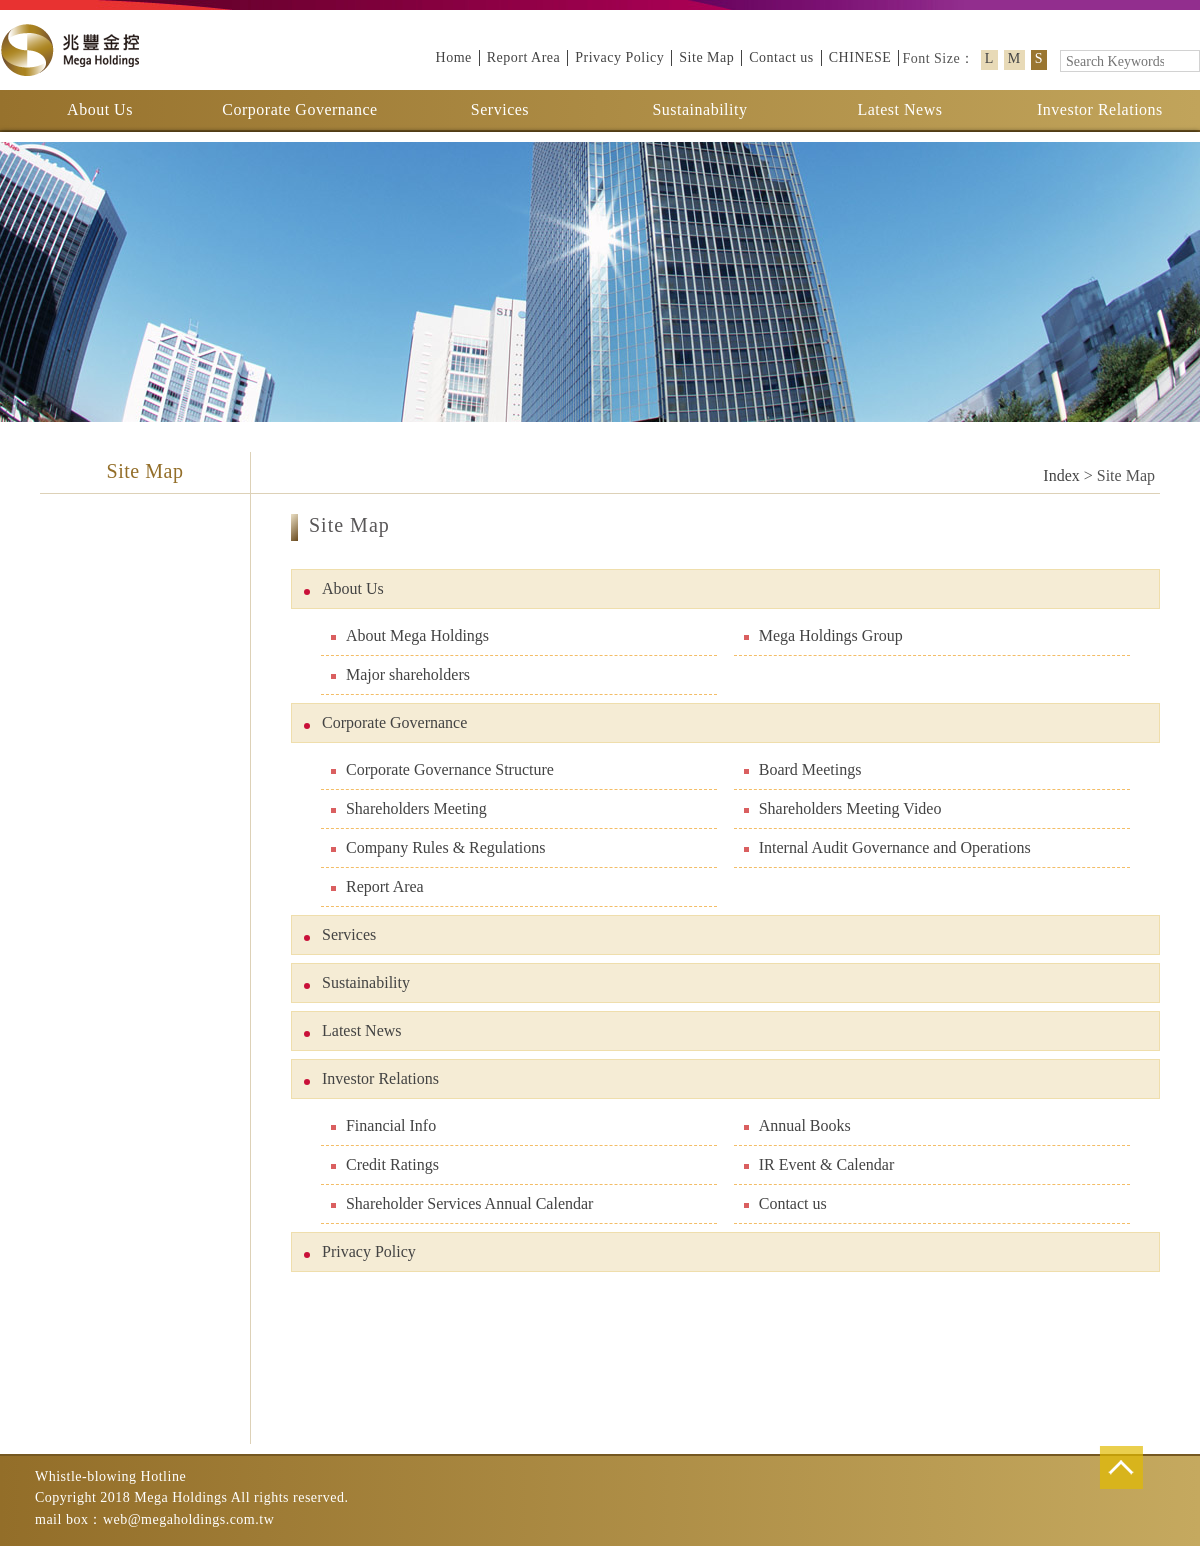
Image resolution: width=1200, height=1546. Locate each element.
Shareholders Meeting (409, 808)
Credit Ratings (385, 1164)
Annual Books (797, 1125)
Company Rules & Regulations (438, 847)
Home (454, 57)
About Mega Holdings (410, 635)
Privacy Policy (619, 57)
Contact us (781, 57)
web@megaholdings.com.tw (188, 1519)
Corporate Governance (299, 109)
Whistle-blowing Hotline (110, 1476)
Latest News (899, 109)
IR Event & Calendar (819, 1164)
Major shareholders (400, 674)
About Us (100, 109)
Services (500, 109)
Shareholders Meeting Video (843, 808)
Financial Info (383, 1125)
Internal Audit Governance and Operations (887, 847)
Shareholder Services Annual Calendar (462, 1203)
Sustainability (699, 109)
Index (1061, 475)
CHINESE (860, 57)
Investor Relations (1100, 109)
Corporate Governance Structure (442, 769)
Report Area (524, 57)
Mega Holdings (70, 50)
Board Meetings (803, 769)
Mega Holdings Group (823, 635)
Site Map (706, 57)
